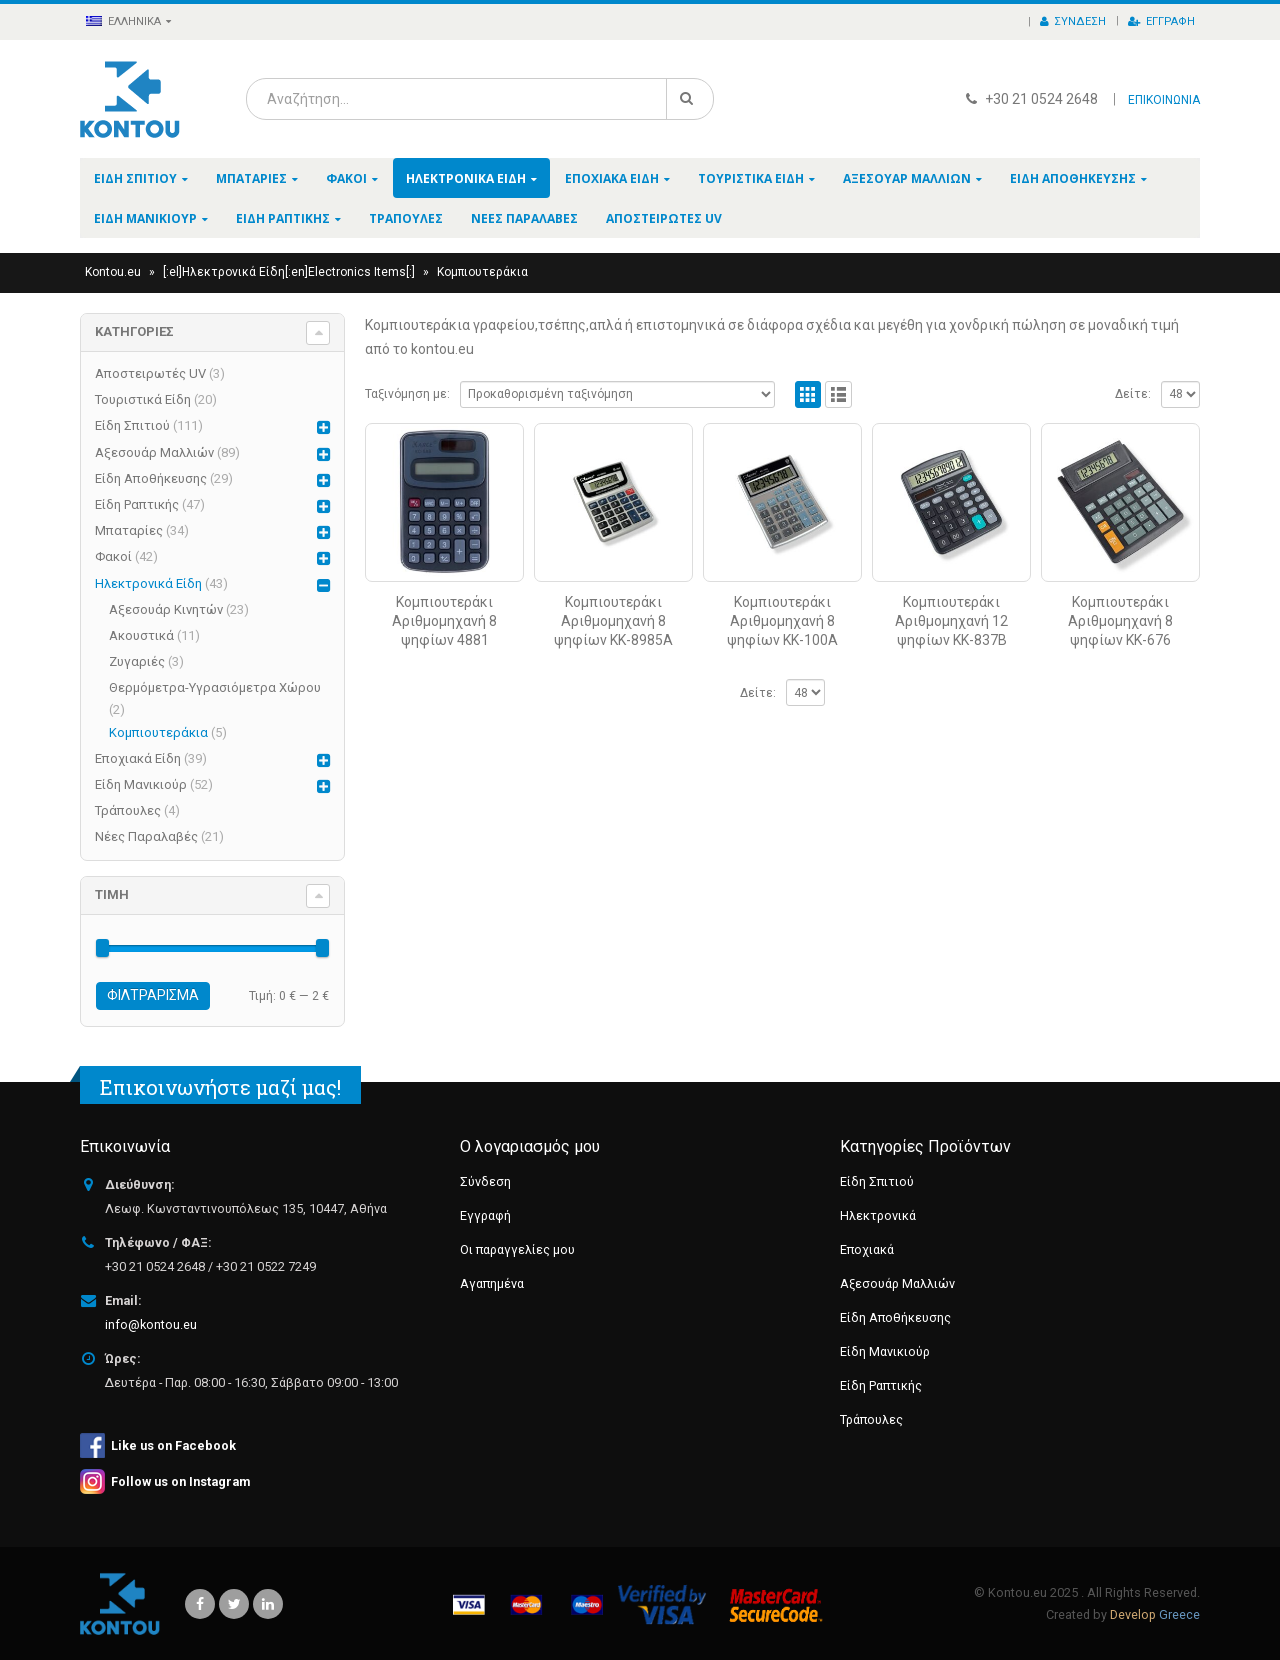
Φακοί (346, 178)
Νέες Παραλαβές (524, 218)
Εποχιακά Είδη (612, 178)
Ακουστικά (141, 635)
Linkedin (268, 1604)
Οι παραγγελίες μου (517, 1249)
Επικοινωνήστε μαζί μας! (220, 1087)
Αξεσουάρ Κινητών (166, 609)
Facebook (200, 1604)
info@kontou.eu (151, 1324)
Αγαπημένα (492, 1283)
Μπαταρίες (251, 178)
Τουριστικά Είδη (751, 178)
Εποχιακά (867, 1249)
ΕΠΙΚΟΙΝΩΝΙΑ (1164, 100)
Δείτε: (1133, 394)
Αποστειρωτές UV (664, 218)
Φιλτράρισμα (153, 995)
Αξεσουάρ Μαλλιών (907, 178)
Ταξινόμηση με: (407, 394)
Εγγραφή (1161, 21)
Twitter (234, 1604)
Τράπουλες (406, 218)
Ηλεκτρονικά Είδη (466, 178)
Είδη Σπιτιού (135, 178)
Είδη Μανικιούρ (145, 218)
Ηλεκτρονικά (878, 1215)
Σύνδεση (1073, 21)
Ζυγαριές (137, 661)
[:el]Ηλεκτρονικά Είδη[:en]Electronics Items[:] (289, 272)
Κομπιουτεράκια (158, 732)
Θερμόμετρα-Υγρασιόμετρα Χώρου (215, 687)
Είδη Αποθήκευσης (1073, 178)
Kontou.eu (113, 272)
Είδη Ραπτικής (283, 218)
